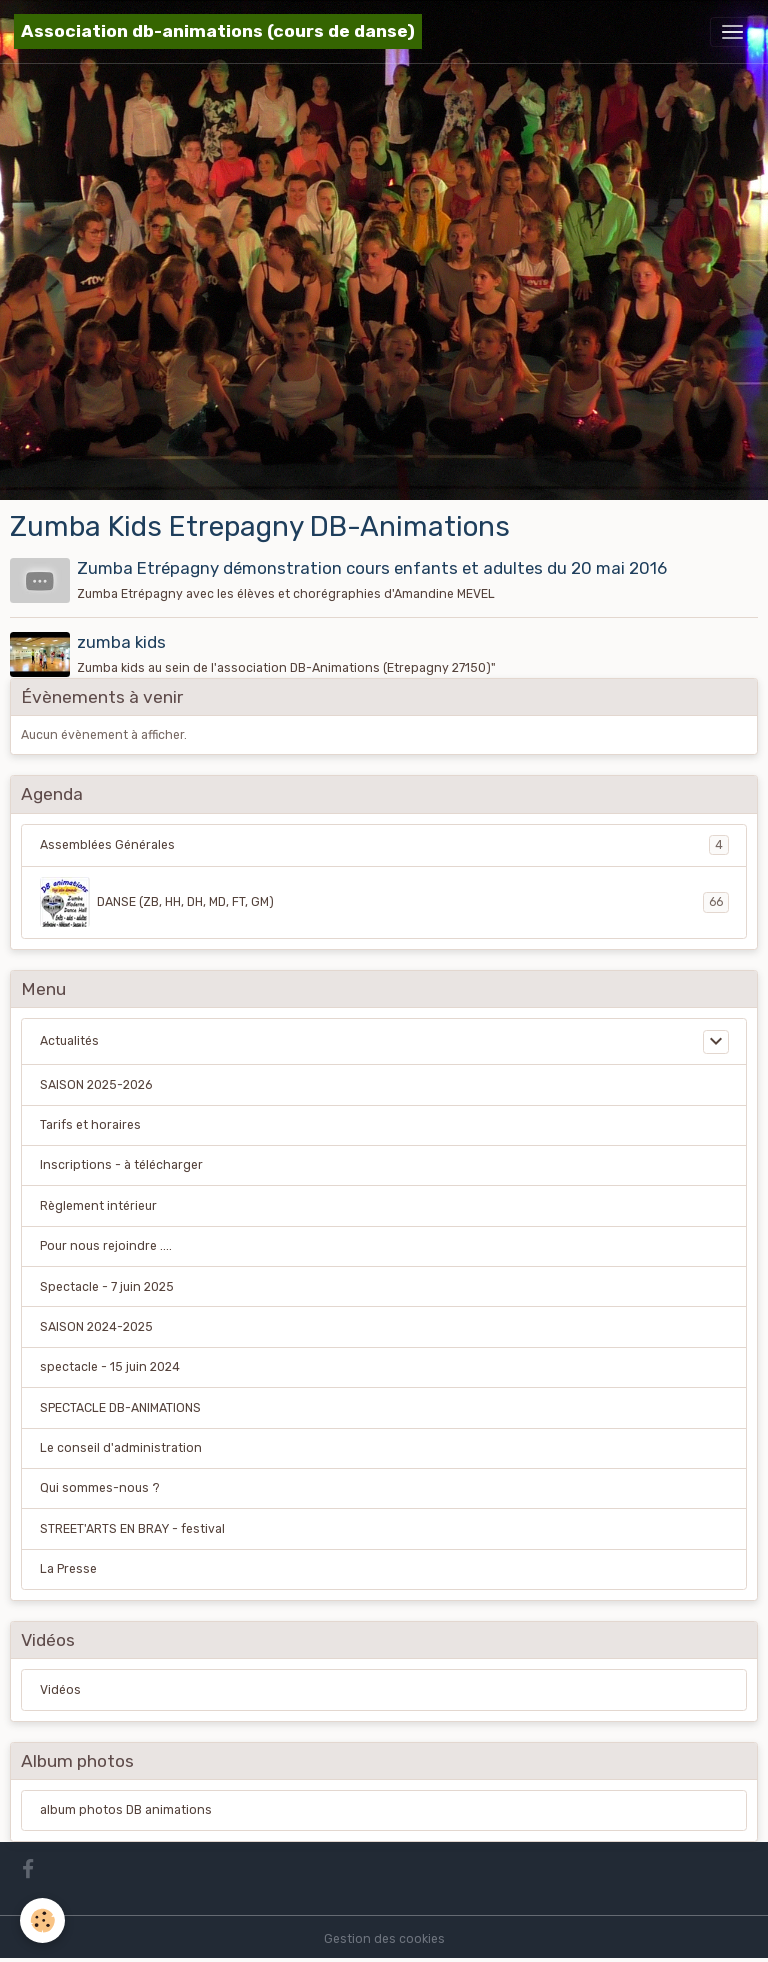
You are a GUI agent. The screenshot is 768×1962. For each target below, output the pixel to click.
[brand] (218, 31)
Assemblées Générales (384, 845)
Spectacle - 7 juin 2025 (107, 1287)
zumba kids (121, 642)
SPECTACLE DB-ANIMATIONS (120, 1408)
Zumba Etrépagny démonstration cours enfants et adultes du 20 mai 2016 (372, 568)
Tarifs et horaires (90, 1125)
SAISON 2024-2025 (96, 1327)
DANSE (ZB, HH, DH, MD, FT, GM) (384, 902)
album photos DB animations (126, 1810)
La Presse (68, 1569)
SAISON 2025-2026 (96, 1085)
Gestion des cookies (384, 1939)
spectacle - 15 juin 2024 (110, 1367)
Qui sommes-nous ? (100, 1488)
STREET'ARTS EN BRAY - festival (132, 1529)
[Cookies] (42, 1920)
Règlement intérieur (98, 1206)
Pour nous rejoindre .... (106, 1246)
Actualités (69, 1041)
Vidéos (60, 1690)
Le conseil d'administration (121, 1448)
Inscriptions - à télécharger (121, 1165)
